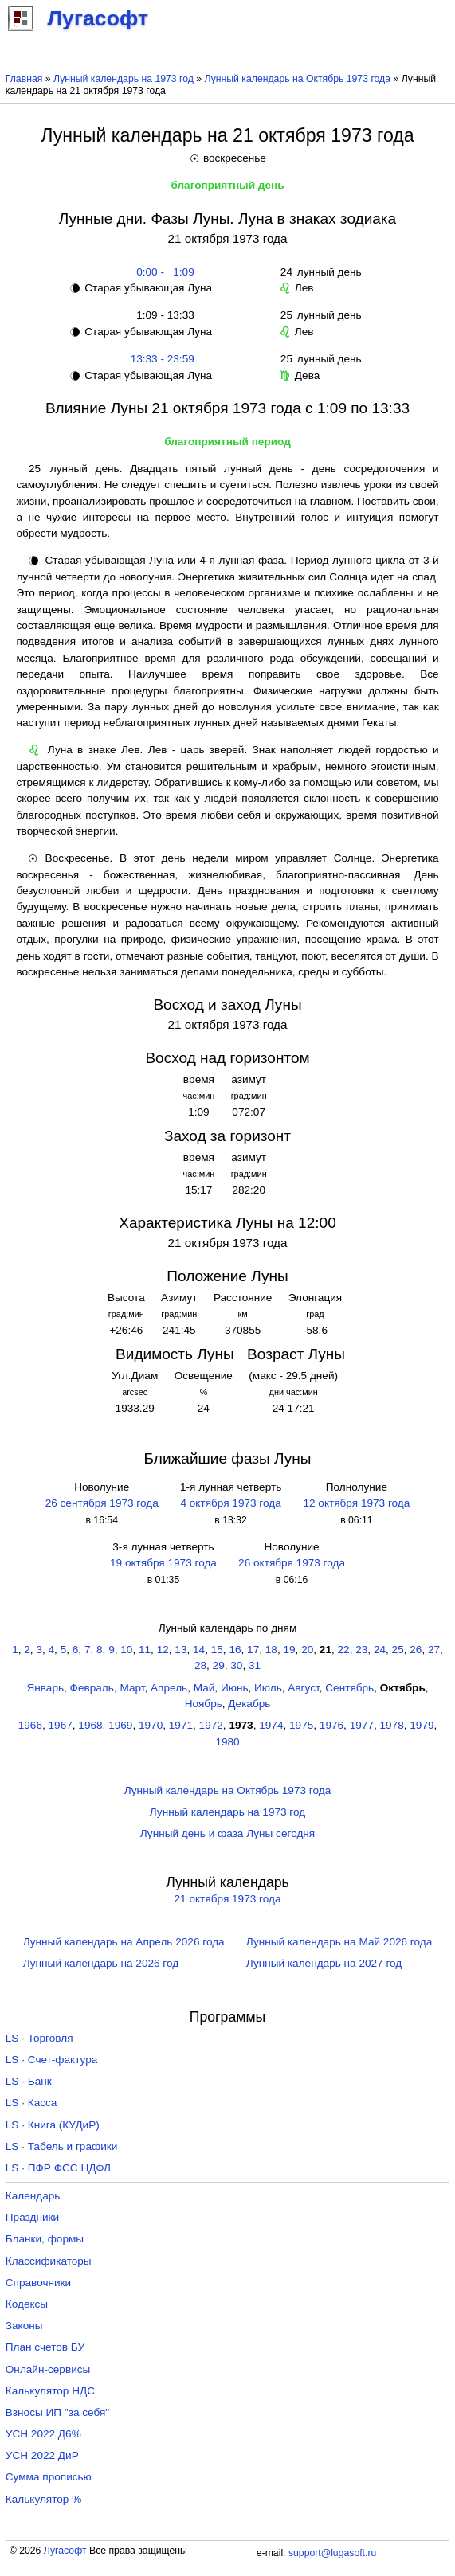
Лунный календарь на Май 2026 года (339, 1942)
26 (416, 1649)
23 (361, 1649)
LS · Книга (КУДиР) (53, 2125)
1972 (211, 1725)
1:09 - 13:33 (162, 315)
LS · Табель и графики (62, 2146)
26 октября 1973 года (291, 1563)
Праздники (32, 2217)
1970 (151, 1725)
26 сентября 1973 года (102, 1503)
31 (255, 1665)
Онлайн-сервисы (48, 2369)
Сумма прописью (49, 2477)
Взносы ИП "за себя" (57, 2412)
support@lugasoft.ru (332, 2552)
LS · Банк (29, 2081)
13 (180, 1649)
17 (253, 1649)
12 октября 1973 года (356, 1503)
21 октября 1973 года (228, 1899)
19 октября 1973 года (163, 1563)
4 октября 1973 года (230, 1503)
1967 (61, 1725)
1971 (181, 1725)
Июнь (235, 1688)
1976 (331, 1725)
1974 (271, 1725)
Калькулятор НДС (50, 2391)
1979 (421, 1725)
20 (307, 1649)
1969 (120, 1725)
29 (219, 1665)
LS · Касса (31, 2103)
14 (199, 1649)
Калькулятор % (43, 2499)
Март (132, 1688)
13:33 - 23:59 (162, 359)
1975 (301, 1725)
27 (434, 1649)
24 (380, 1649)
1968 (90, 1725)
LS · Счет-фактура (52, 2060)
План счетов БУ (45, 2347)
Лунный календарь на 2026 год (100, 1963)
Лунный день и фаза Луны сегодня (227, 1833)
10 (126, 1649)
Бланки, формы (45, 2239)
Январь (45, 1688)
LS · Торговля (39, 2038)
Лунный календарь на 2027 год (324, 1963)
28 (200, 1665)
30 (236, 1665)
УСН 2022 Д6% (43, 2434)
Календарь (33, 2196)
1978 (391, 1725)
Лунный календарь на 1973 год (123, 78)
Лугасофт (65, 2550)
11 (145, 1649)
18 (271, 1649)
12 (163, 1649)
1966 (30, 1725)
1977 (362, 1725)
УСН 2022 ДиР (42, 2455)
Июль (268, 1688)
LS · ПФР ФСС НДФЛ (58, 2168)
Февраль (92, 1688)
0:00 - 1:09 (162, 272)
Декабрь (249, 1704)
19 (289, 1649)
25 (398, 1649)
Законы (24, 2326)
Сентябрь (349, 1688)
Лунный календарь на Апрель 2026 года (124, 1942)
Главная (24, 78)
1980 (227, 1742)
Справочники (38, 2283)
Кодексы (27, 2304)
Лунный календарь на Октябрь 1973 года (298, 78)
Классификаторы (49, 2261)
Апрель (169, 1688)
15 (217, 1649)
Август (303, 1688)
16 (235, 1649)
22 (344, 1649)
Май (204, 1688)
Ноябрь (203, 1704)
